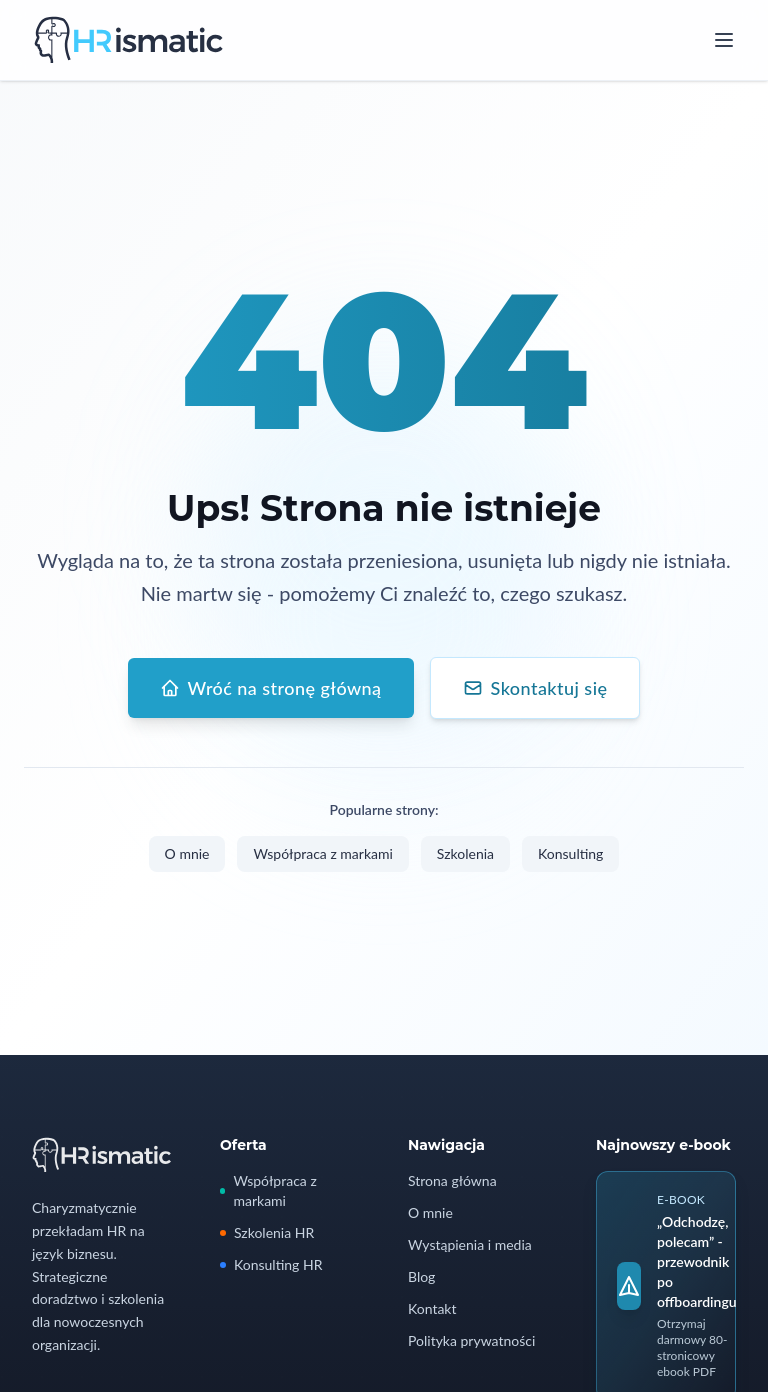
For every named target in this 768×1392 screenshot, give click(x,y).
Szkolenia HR (267, 1232)
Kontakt (432, 1308)
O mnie (187, 853)
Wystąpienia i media (470, 1244)
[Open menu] (724, 40)
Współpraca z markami (322, 853)
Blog (421, 1276)
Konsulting (570, 853)
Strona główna (452, 1180)
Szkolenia (465, 853)
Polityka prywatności (471, 1340)
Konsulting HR (271, 1264)
